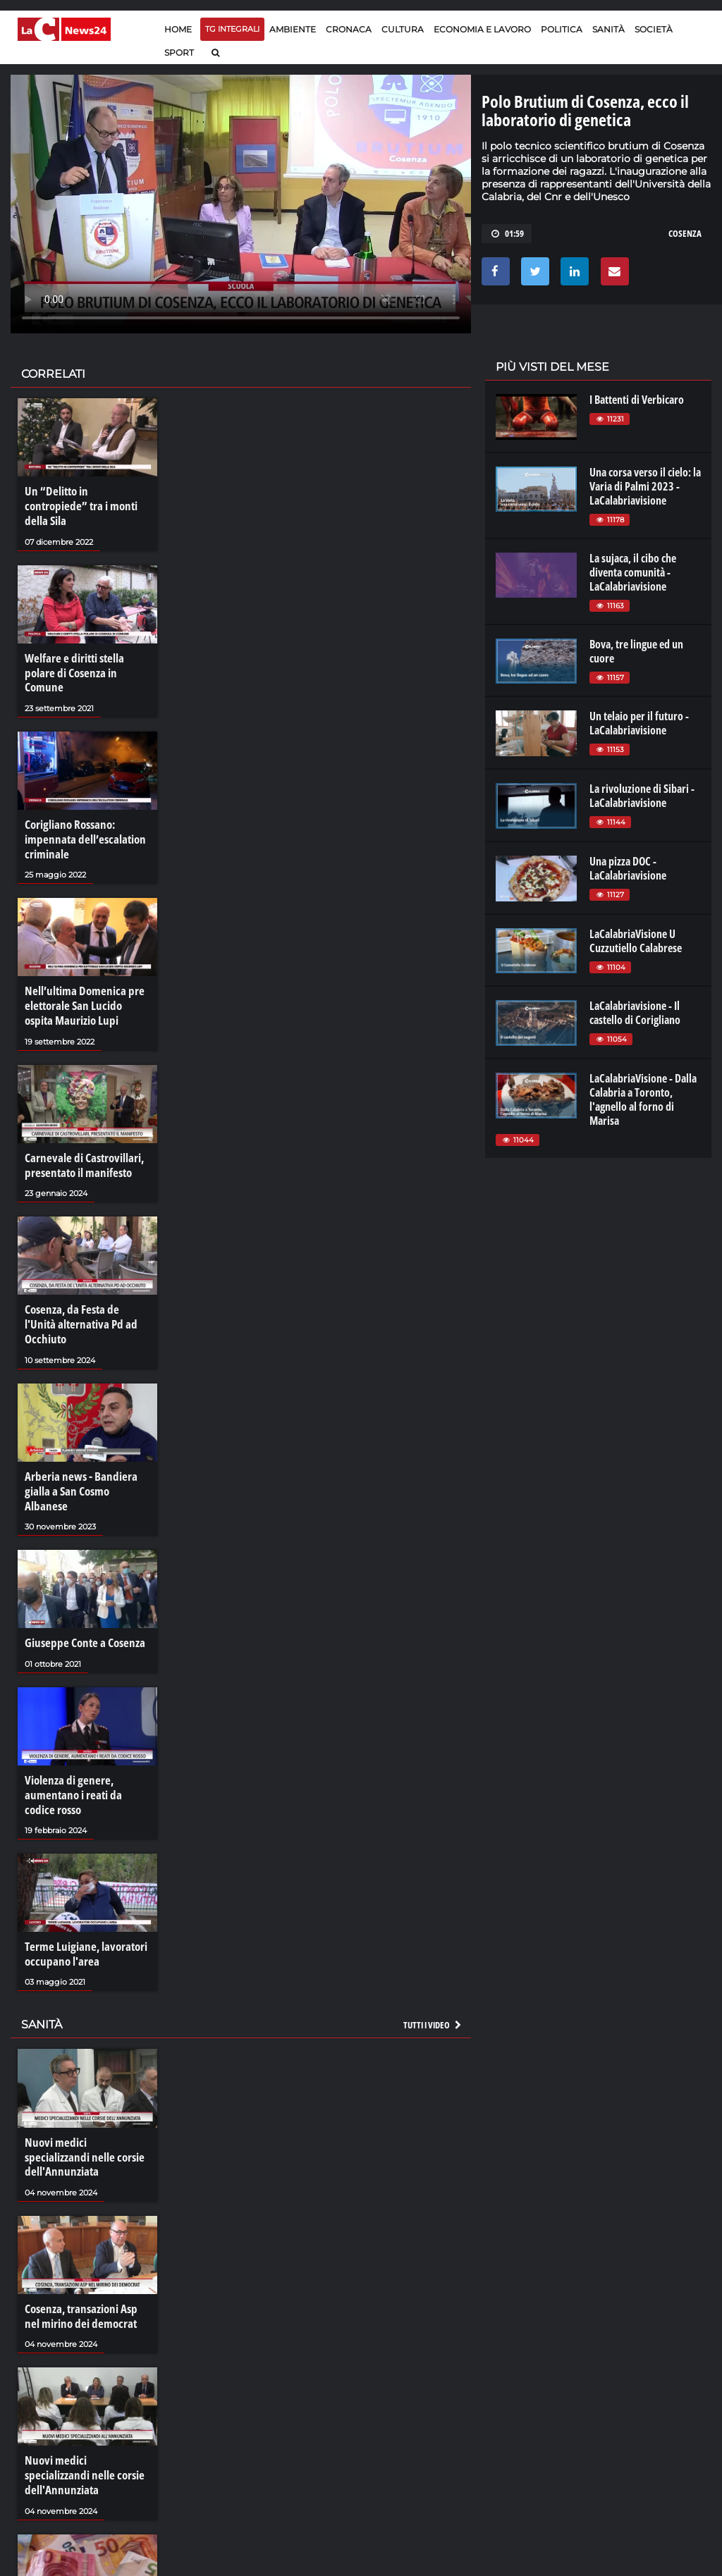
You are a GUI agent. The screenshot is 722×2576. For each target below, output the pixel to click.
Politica (561, 29)
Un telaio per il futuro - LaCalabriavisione (639, 723)
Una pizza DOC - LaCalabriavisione (627, 868)
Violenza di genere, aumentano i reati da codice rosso (84, 1715)
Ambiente (292, 29)
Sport (179, 52)
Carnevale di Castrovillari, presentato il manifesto (81, 1125)
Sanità (608, 29)
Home (178, 29)
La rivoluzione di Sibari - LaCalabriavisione (642, 796)
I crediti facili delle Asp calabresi (73, 2514)
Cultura (402, 29)
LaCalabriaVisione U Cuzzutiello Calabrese (635, 941)
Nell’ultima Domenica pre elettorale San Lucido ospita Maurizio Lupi (85, 968)
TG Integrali (232, 29)
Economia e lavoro (482, 29)
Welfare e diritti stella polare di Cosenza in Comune (87, 648)
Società (654, 29)
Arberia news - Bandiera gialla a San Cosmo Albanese (85, 1423)
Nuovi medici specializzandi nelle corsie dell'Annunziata (84, 2065)
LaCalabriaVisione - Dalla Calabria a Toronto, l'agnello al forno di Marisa (643, 1099)
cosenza (685, 233)
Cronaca (349, 29)
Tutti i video (433, 1941)
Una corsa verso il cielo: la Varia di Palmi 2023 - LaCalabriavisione (645, 486)
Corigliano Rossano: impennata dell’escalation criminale (80, 804)
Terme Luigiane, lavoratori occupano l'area (82, 1872)
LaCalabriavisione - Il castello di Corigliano (634, 1013)
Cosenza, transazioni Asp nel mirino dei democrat (86, 2214)
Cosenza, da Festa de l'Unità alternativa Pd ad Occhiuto (84, 1274)
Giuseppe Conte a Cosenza (81, 1566)
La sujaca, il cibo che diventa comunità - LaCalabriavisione (632, 572)
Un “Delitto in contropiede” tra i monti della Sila (84, 498)
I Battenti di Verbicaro (636, 399)
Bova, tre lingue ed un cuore (636, 651)
